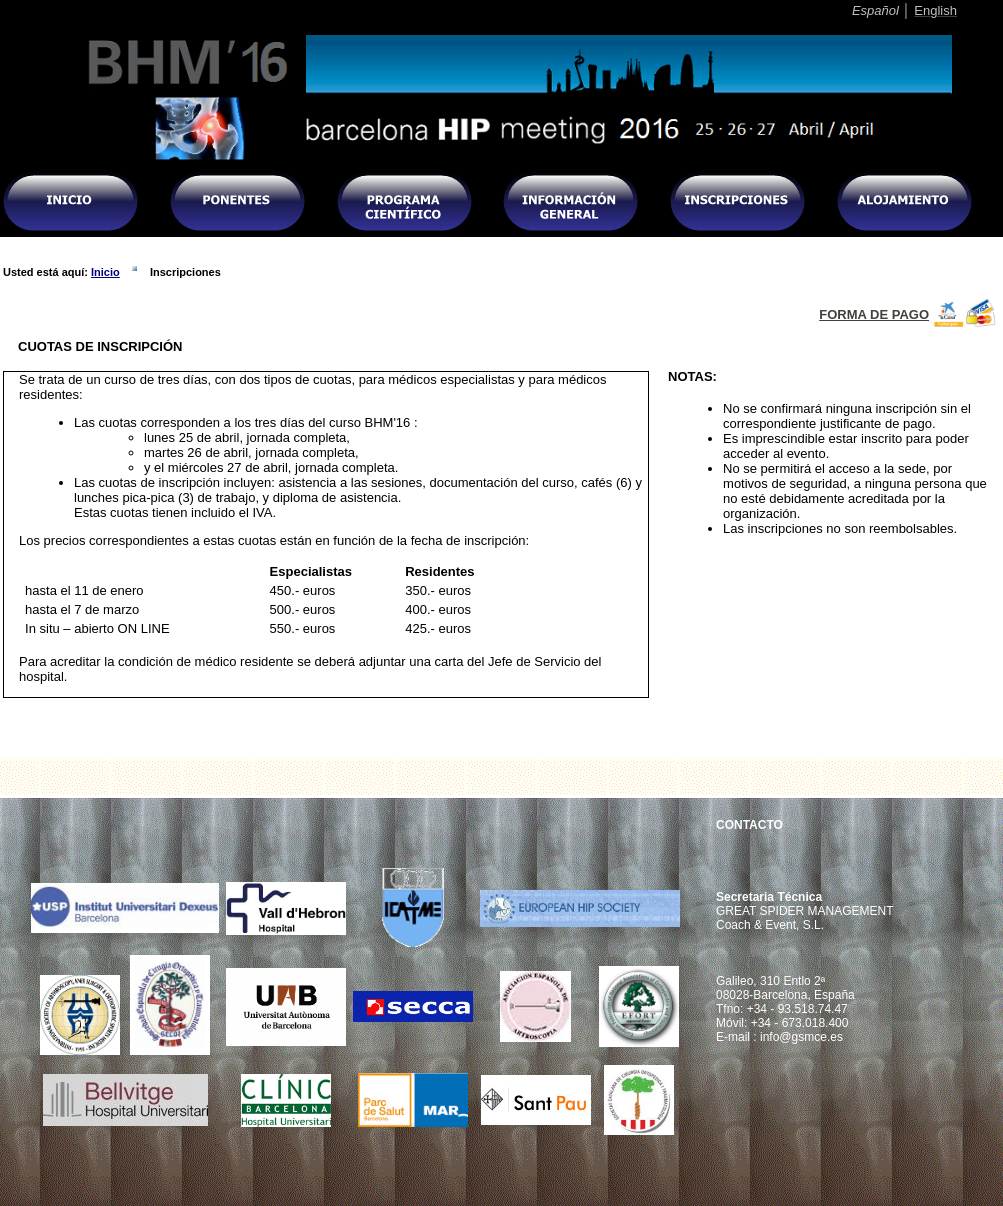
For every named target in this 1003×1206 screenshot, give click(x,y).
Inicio (105, 272)
